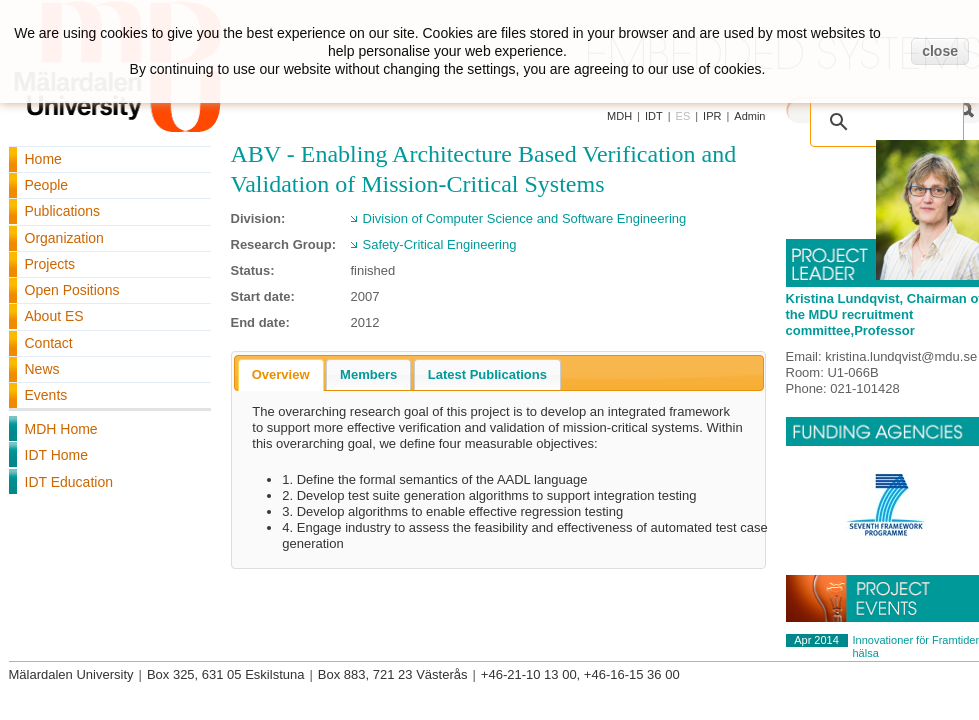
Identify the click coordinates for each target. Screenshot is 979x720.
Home (43, 159)
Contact (49, 343)
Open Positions (72, 290)
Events (46, 395)
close (940, 51)
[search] (891, 112)
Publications (63, 211)
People (47, 185)
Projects (50, 264)
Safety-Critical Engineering (440, 244)
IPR (712, 116)
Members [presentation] (368, 374)
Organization (64, 238)
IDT (654, 116)
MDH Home (61, 429)
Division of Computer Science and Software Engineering (525, 218)
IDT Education (69, 482)
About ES (54, 316)
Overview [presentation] (281, 374)
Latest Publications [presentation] (487, 374)
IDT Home (57, 455)
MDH (619, 116)
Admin (749, 116)
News (42, 369)
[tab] (281, 375)
